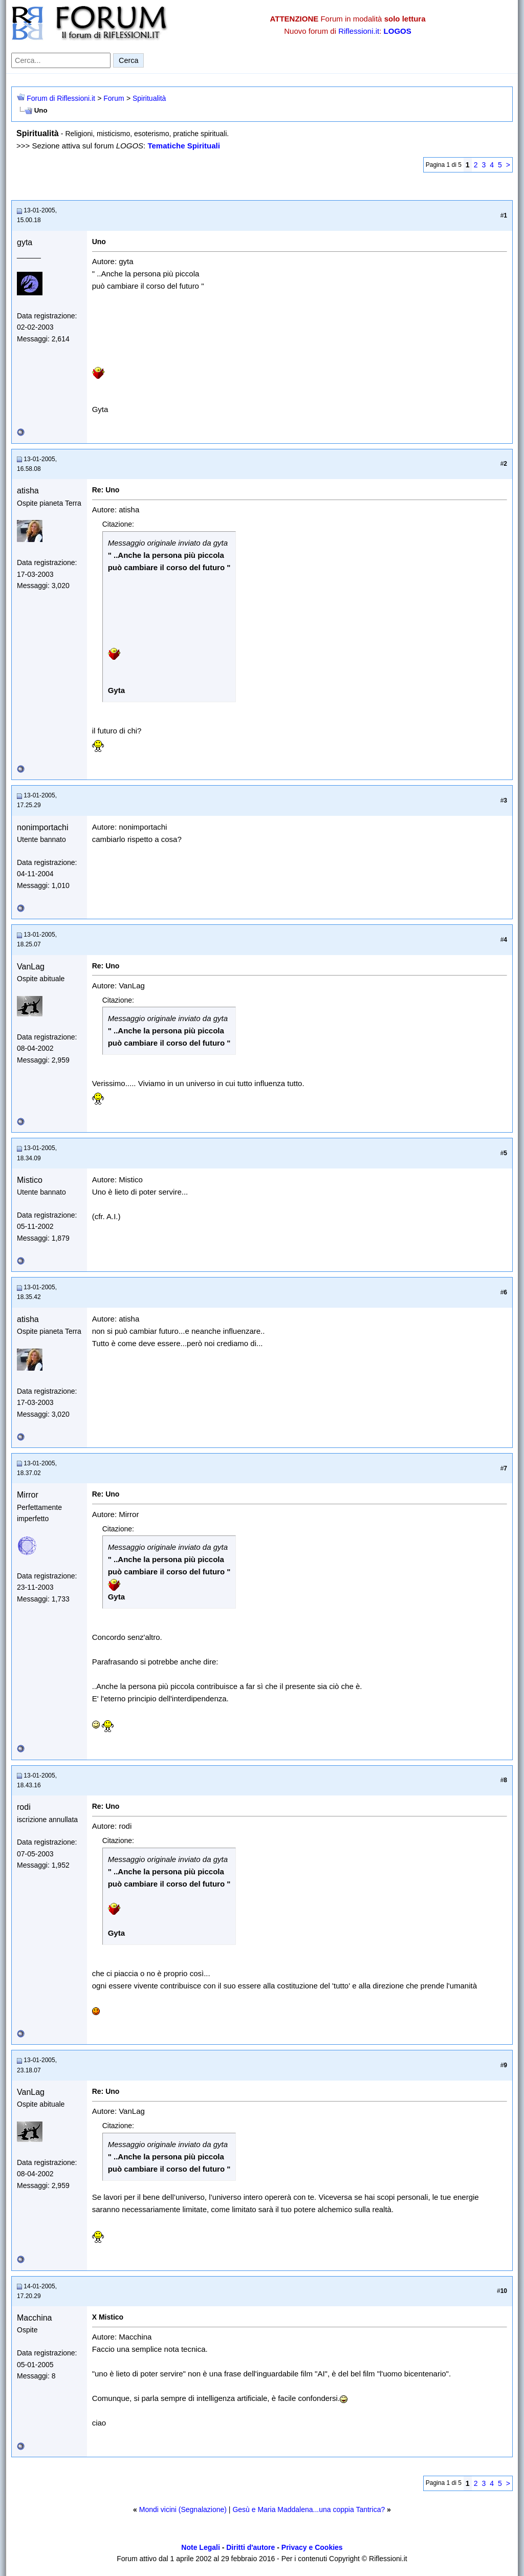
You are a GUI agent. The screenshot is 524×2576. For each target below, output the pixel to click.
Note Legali (200, 2547)
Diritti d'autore (250, 2547)
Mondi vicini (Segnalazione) (183, 2509)
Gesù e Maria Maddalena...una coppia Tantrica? (308, 2509)
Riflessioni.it (358, 31)
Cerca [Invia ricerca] (128, 60)
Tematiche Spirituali (183, 145)
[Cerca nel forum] (61, 60)
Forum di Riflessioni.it (61, 98)
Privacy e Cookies (312, 2547)
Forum (113, 98)
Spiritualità (149, 98)
